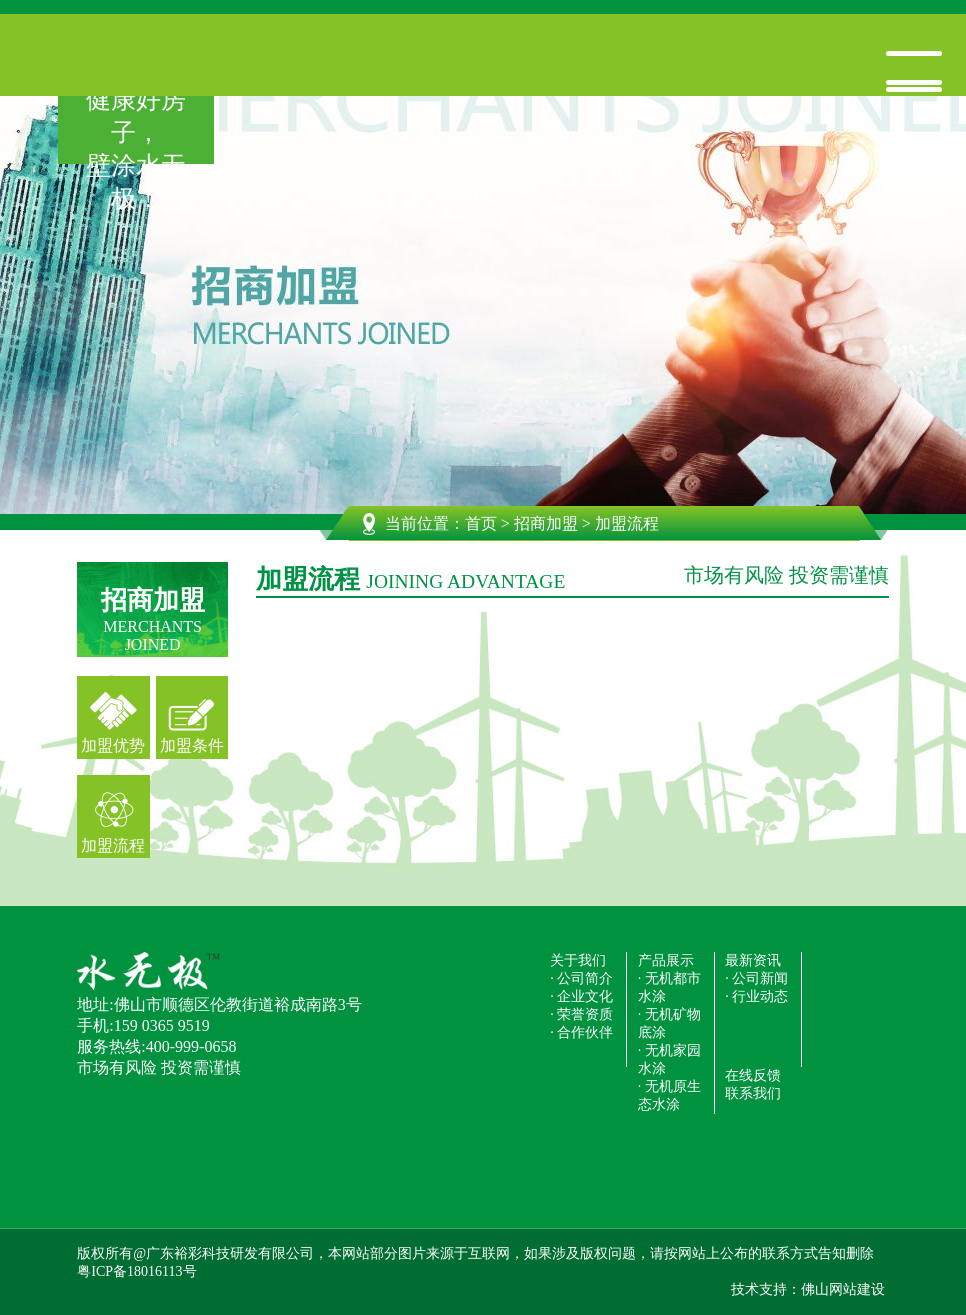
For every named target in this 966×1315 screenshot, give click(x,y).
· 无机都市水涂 (669, 987)
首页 (481, 523)
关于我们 (578, 960)
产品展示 (666, 960)
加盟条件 (192, 745)
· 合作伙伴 (581, 1032)
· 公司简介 (581, 978)
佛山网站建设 (843, 1289)
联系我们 (753, 1093)
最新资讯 (753, 960)
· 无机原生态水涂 (669, 1095)
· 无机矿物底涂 (669, 1023)
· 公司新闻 (756, 978)
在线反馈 (753, 1075)
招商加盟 (546, 523)
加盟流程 (113, 845)
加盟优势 (113, 745)
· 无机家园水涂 (669, 1059)
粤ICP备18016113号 (136, 1271)
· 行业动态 (756, 996)
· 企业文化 (581, 996)
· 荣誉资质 (581, 1014)
